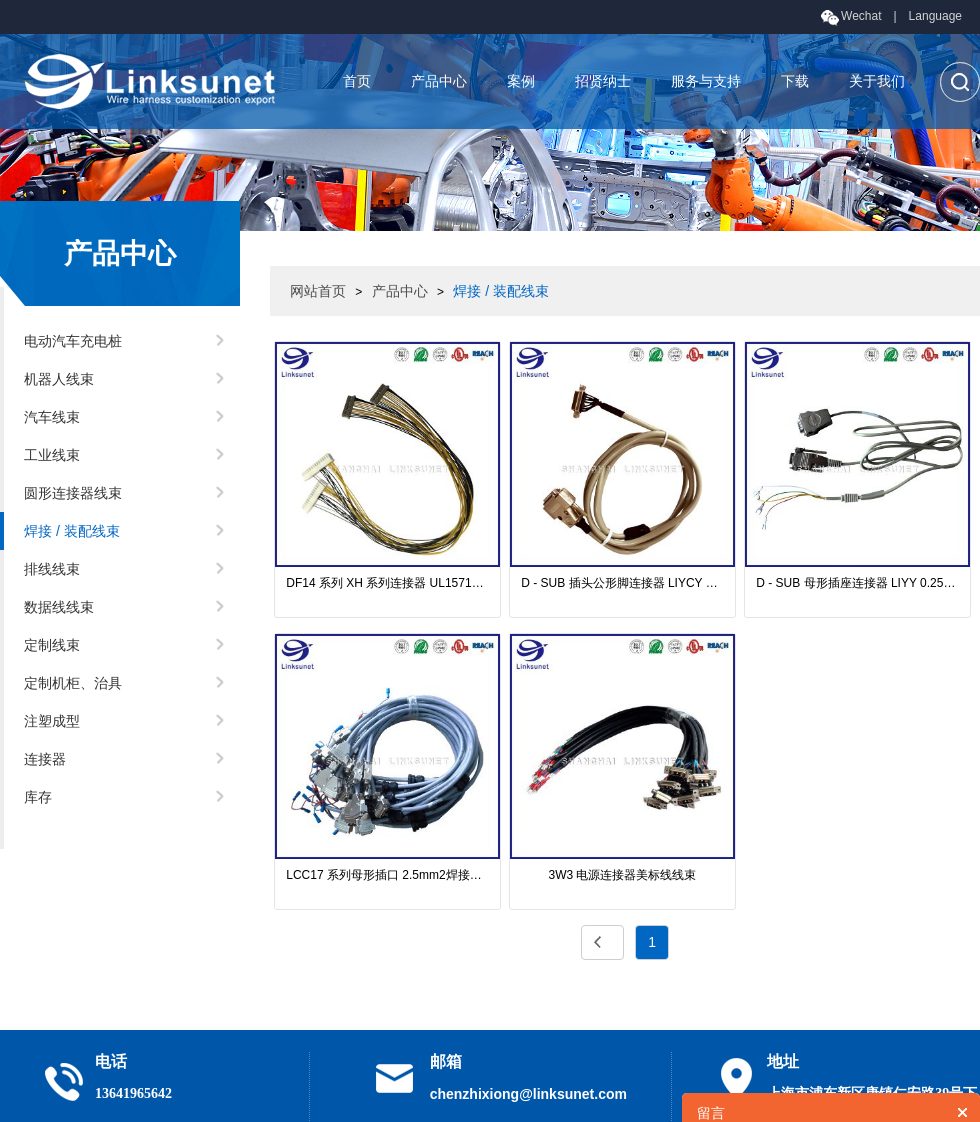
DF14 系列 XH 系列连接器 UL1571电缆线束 (387, 583)
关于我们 (877, 81)
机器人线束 (59, 379)
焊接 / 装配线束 (72, 531)
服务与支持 (706, 81)
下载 (795, 81)
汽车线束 (52, 417)
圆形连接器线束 (73, 493)
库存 (38, 797)
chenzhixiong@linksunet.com (528, 1094)
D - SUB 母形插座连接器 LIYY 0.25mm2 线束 (857, 583)
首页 (357, 81)
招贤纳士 (603, 81)
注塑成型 (52, 721)
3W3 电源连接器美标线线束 (622, 875)
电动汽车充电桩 (73, 341)
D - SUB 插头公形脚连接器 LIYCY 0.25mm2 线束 (622, 583)
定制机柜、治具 (73, 683)
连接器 (45, 759)
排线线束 (52, 569)
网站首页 (318, 291)
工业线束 (52, 455)
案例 (521, 81)
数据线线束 (59, 607)
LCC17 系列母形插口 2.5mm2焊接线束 (387, 875)
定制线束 (52, 645)
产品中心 (439, 81)
